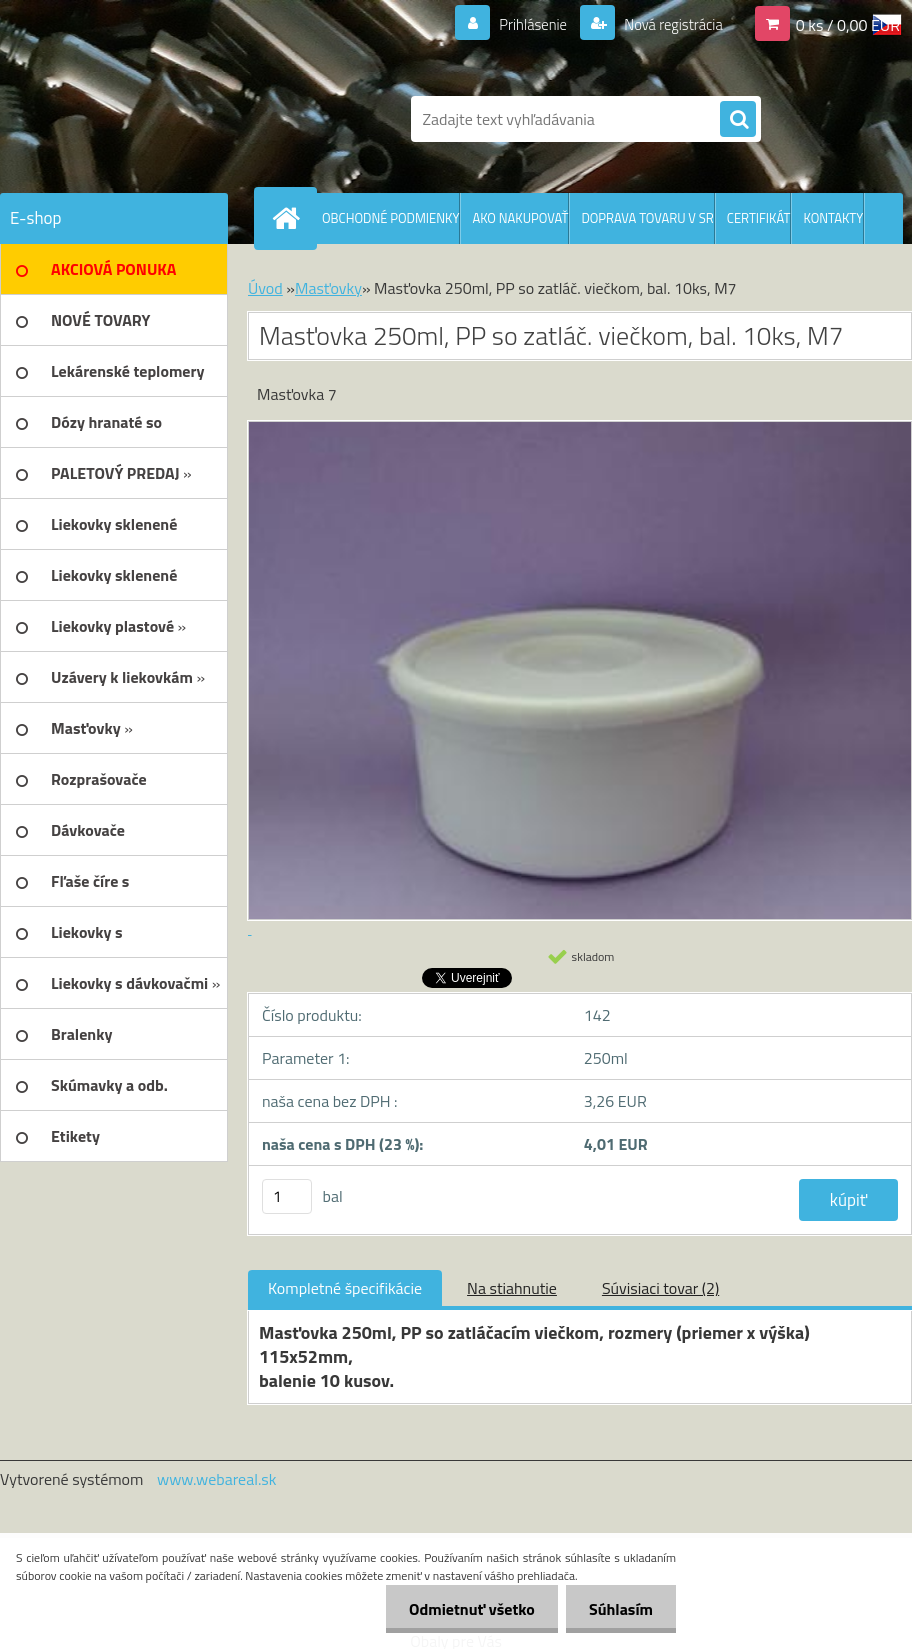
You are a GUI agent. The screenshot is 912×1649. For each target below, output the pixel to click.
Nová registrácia (667, 24)
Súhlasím (619, 1609)
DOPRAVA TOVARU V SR (647, 218)
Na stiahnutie (512, 1288)
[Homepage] (290, 218)
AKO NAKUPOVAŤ (520, 218)
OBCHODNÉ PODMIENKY (390, 218)
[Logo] (137, 119)
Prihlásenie (520, 24)
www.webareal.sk (217, 1479)
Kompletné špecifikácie (345, 1288)
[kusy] (287, 1196)
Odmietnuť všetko (466, 1609)
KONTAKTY (833, 218)
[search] (738, 120)
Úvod (265, 288)
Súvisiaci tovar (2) (660, 1288)
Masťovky (328, 288)
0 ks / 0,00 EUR (848, 24)
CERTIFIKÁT (759, 218)
